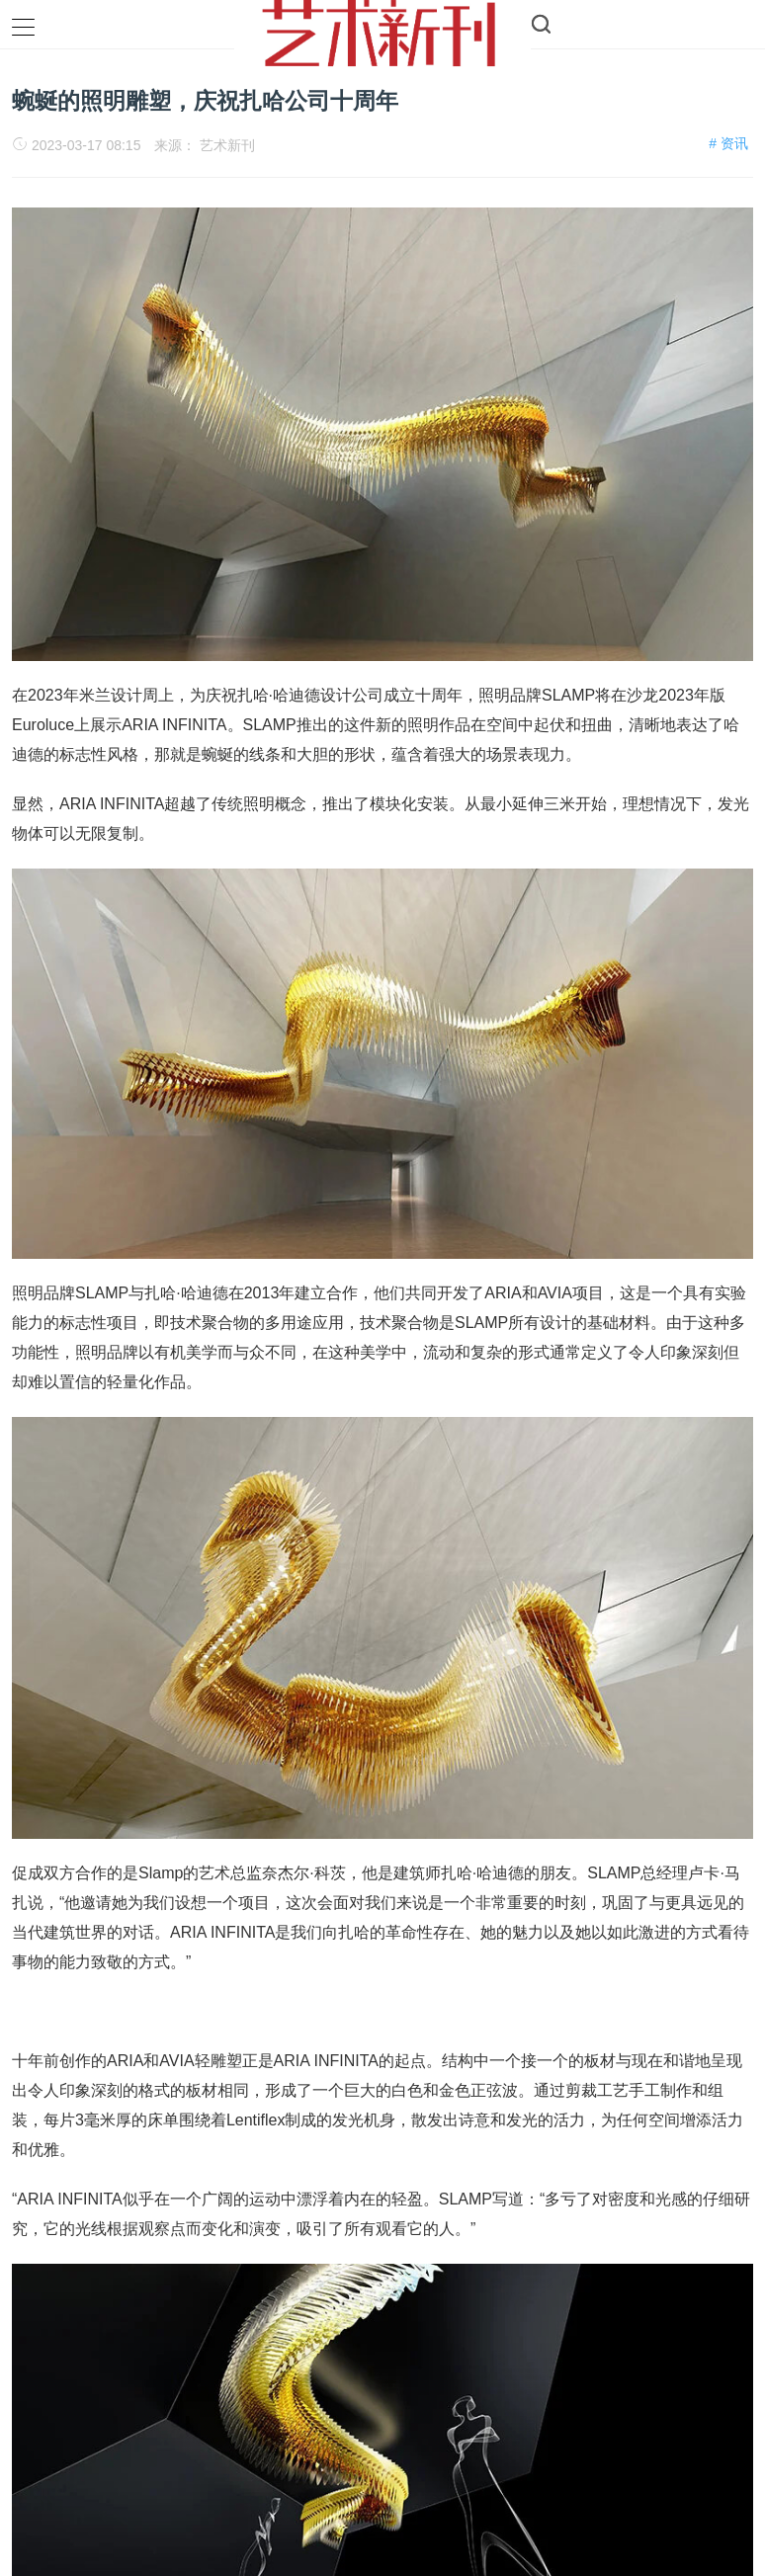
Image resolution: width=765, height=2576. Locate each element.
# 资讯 (728, 143)
